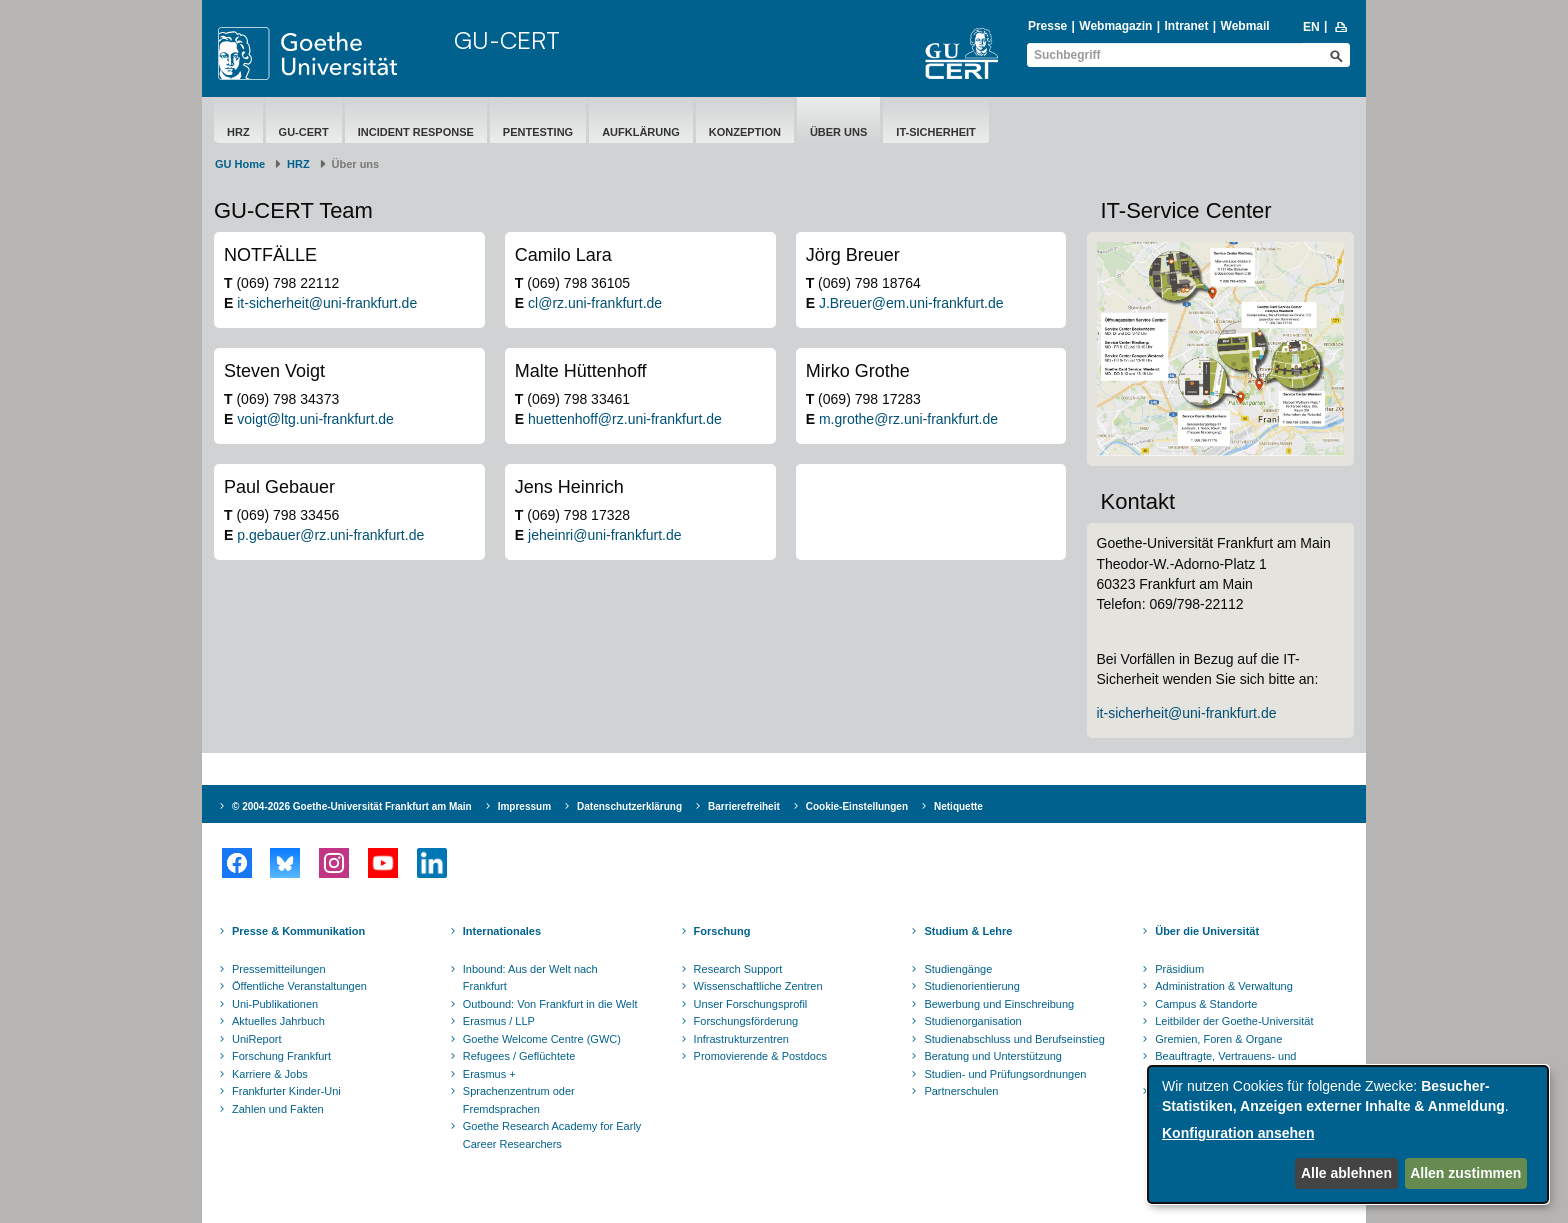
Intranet (1186, 26)
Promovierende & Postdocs (760, 1056)
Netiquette (958, 806)
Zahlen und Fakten (278, 1109)
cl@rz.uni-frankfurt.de (595, 303)
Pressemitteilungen (279, 969)
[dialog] (1348, 1134)
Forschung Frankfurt (281, 1056)
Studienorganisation (972, 1021)
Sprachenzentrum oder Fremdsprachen (519, 1100)
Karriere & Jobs (270, 1074)
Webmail (1245, 26)
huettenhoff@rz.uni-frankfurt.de (625, 419)
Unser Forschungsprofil (751, 1004)
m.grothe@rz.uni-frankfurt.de (908, 419)
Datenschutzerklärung (629, 806)
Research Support (738, 969)
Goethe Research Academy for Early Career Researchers (552, 1135)
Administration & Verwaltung (1224, 986)
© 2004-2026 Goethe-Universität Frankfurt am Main (352, 806)
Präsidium (1179, 969)
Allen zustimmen (1465, 1173)
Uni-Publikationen (275, 1004)
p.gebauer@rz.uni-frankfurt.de (330, 535)
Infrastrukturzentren (741, 1039)
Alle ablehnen (1346, 1173)
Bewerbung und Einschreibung (999, 1004)
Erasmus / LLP (499, 1021)
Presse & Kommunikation (298, 931)
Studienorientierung (971, 986)
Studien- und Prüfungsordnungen (1005, 1074)
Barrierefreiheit (744, 806)
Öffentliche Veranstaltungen (299, 986)
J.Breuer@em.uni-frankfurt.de (911, 303)
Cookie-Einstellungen (857, 806)
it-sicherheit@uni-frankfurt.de (327, 303)
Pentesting (538, 132)
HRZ (238, 132)
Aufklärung (641, 132)
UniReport (257, 1039)
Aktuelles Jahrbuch (278, 1021)
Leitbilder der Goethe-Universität (1234, 1021)
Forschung (722, 931)
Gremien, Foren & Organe (1218, 1039)
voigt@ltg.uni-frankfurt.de (315, 419)
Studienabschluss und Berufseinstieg (1014, 1039)
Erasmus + (489, 1074)
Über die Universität (1207, 931)
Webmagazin (1115, 26)
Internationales (502, 931)
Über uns (838, 132)
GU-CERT (507, 40)
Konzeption (745, 132)
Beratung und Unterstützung (993, 1056)
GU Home (240, 164)
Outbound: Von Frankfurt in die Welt (550, 1004)
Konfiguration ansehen (1238, 1133)
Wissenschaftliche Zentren (758, 986)
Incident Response (416, 132)
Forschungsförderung (746, 1021)
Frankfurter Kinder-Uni (286, 1091)
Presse (1047, 26)
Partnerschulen (961, 1091)
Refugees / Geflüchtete (519, 1056)
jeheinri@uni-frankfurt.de (605, 535)
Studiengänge (958, 969)
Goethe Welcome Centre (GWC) (542, 1039)
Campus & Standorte (1206, 1004)
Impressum (524, 806)
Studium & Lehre (968, 931)
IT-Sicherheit (935, 132)
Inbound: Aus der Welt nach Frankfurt (530, 978)
